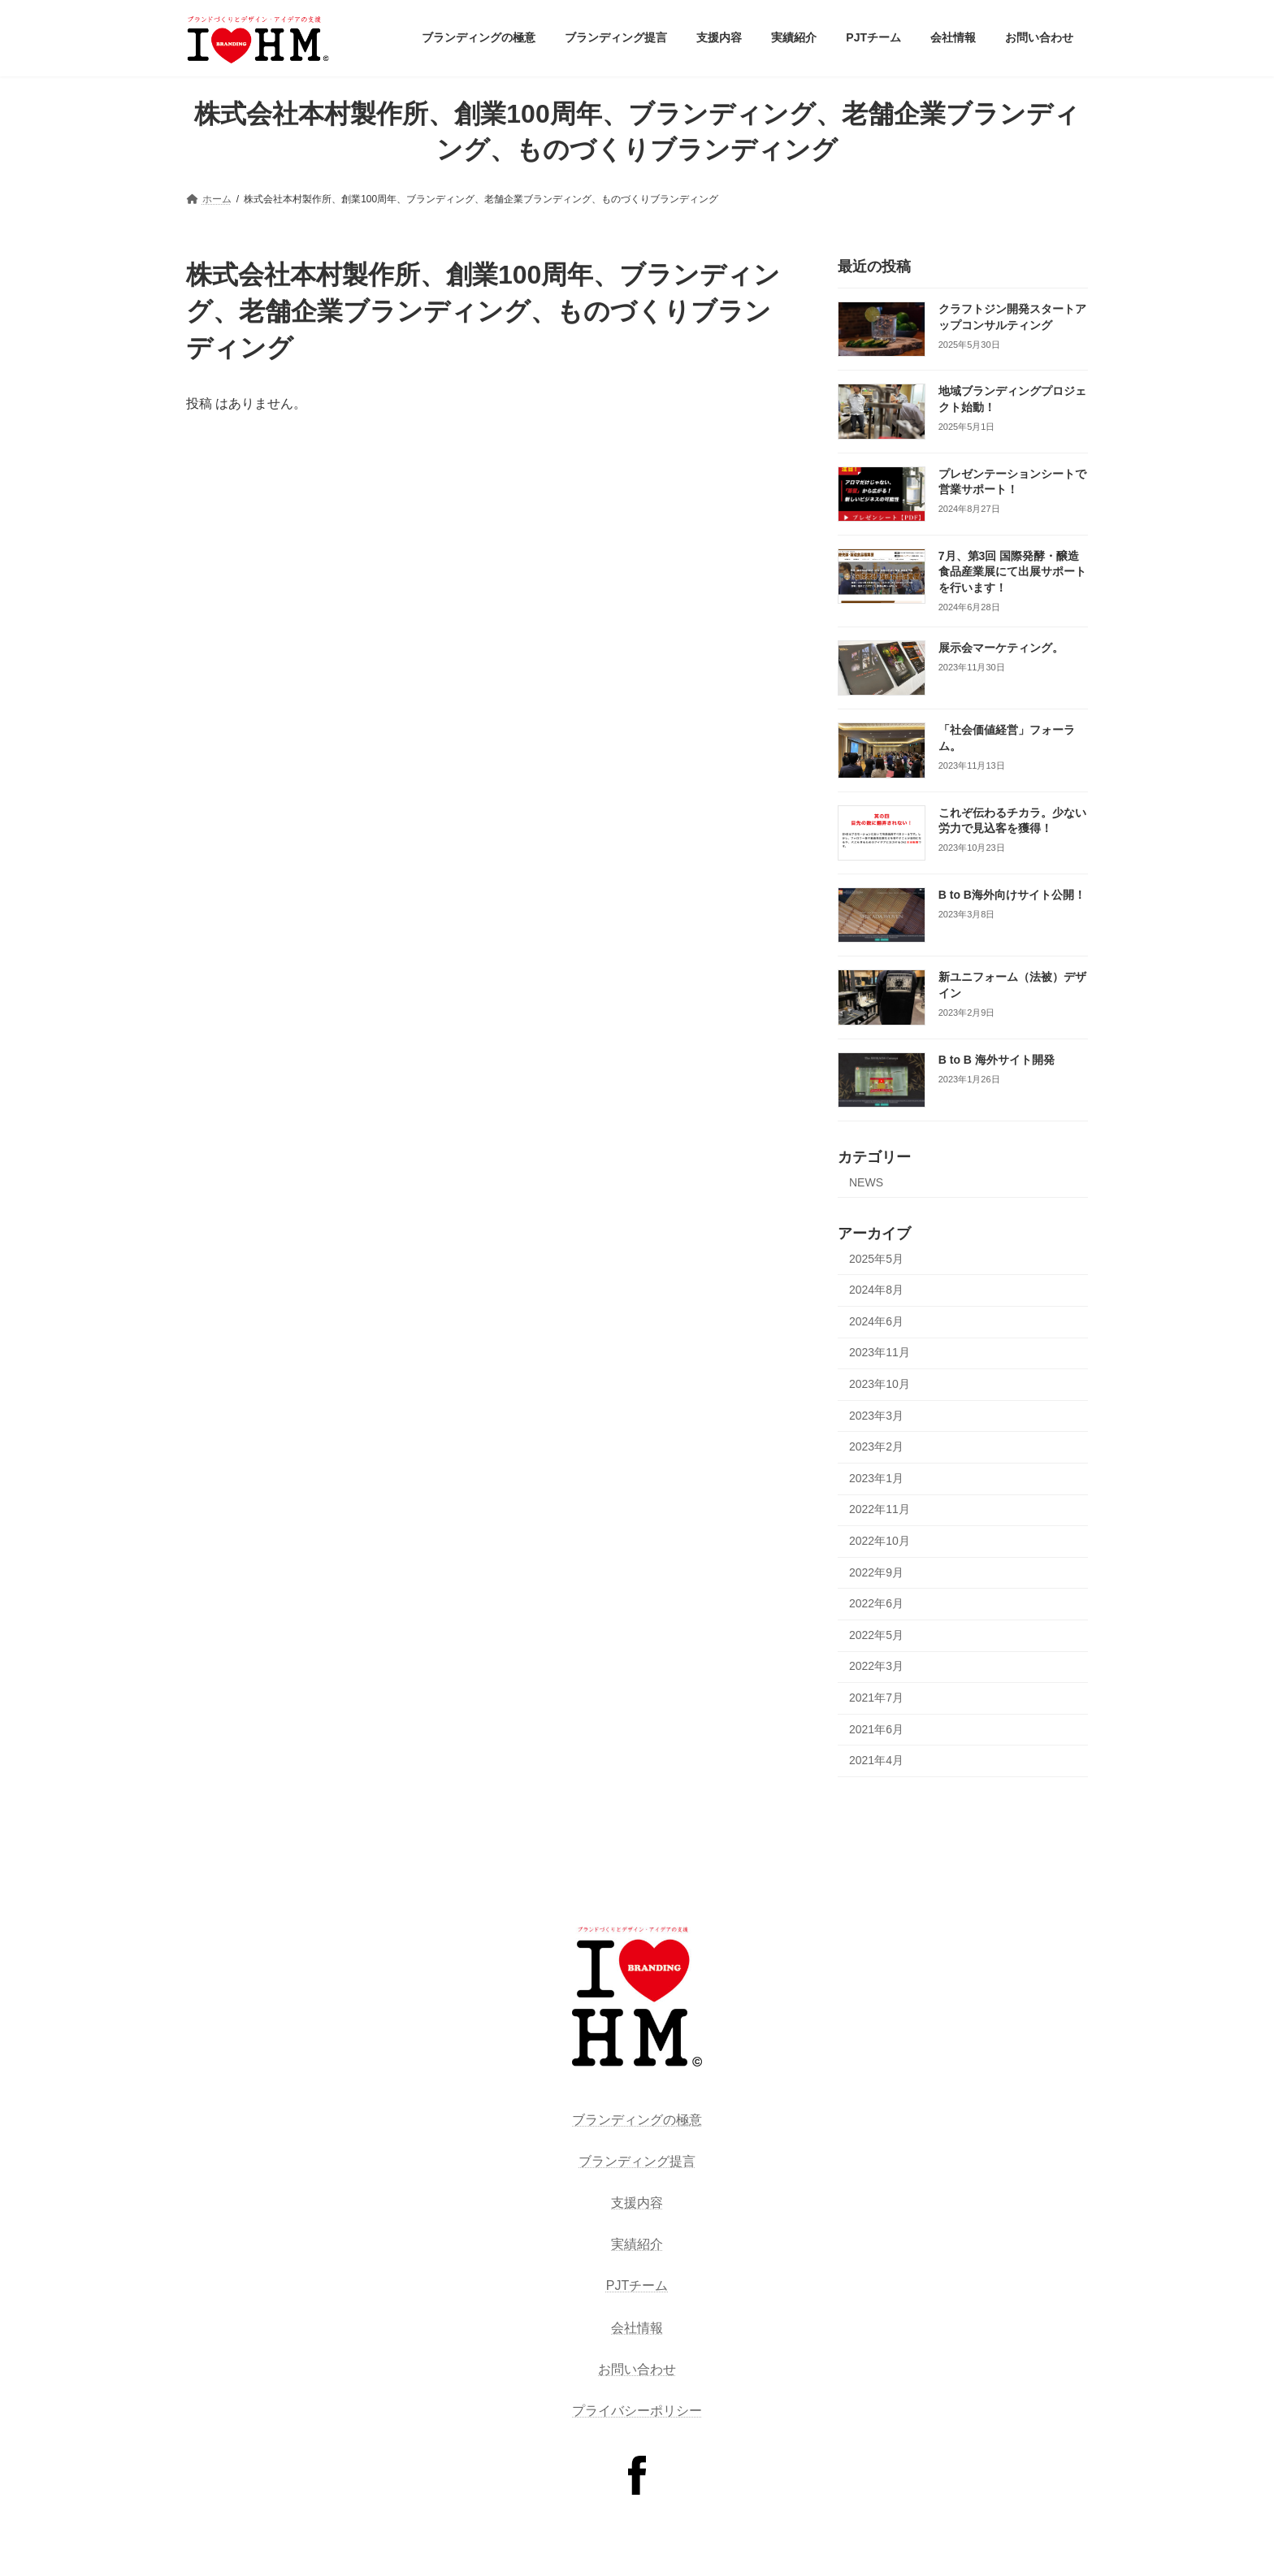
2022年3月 (876, 1665)
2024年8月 (876, 1289)
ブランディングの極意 (637, 2120)
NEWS (866, 1182)
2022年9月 (876, 1572)
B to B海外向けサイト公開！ (1012, 894)
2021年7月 (876, 1697)
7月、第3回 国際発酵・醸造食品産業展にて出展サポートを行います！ (1012, 571)
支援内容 (637, 2203)
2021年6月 (876, 1729)
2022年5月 (876, 1634)
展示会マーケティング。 (1001, 647)
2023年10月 (879, 1383)
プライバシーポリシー (637, 2411)
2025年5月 (876, 1258)
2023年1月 (876, 1478)
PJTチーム (637, 2285)
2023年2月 (876, 1446)
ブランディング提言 (637, 2161)
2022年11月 (879, 1509)
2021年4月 (876, 1760)
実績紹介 (637, 2244)
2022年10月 (879, 1540)
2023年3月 (876, 1415)
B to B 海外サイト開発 (996, 1059)
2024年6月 (876, 1321)
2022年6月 (876, 1603)
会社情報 (637, 2328)
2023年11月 (879, 1353)
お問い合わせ (637, 2369)
